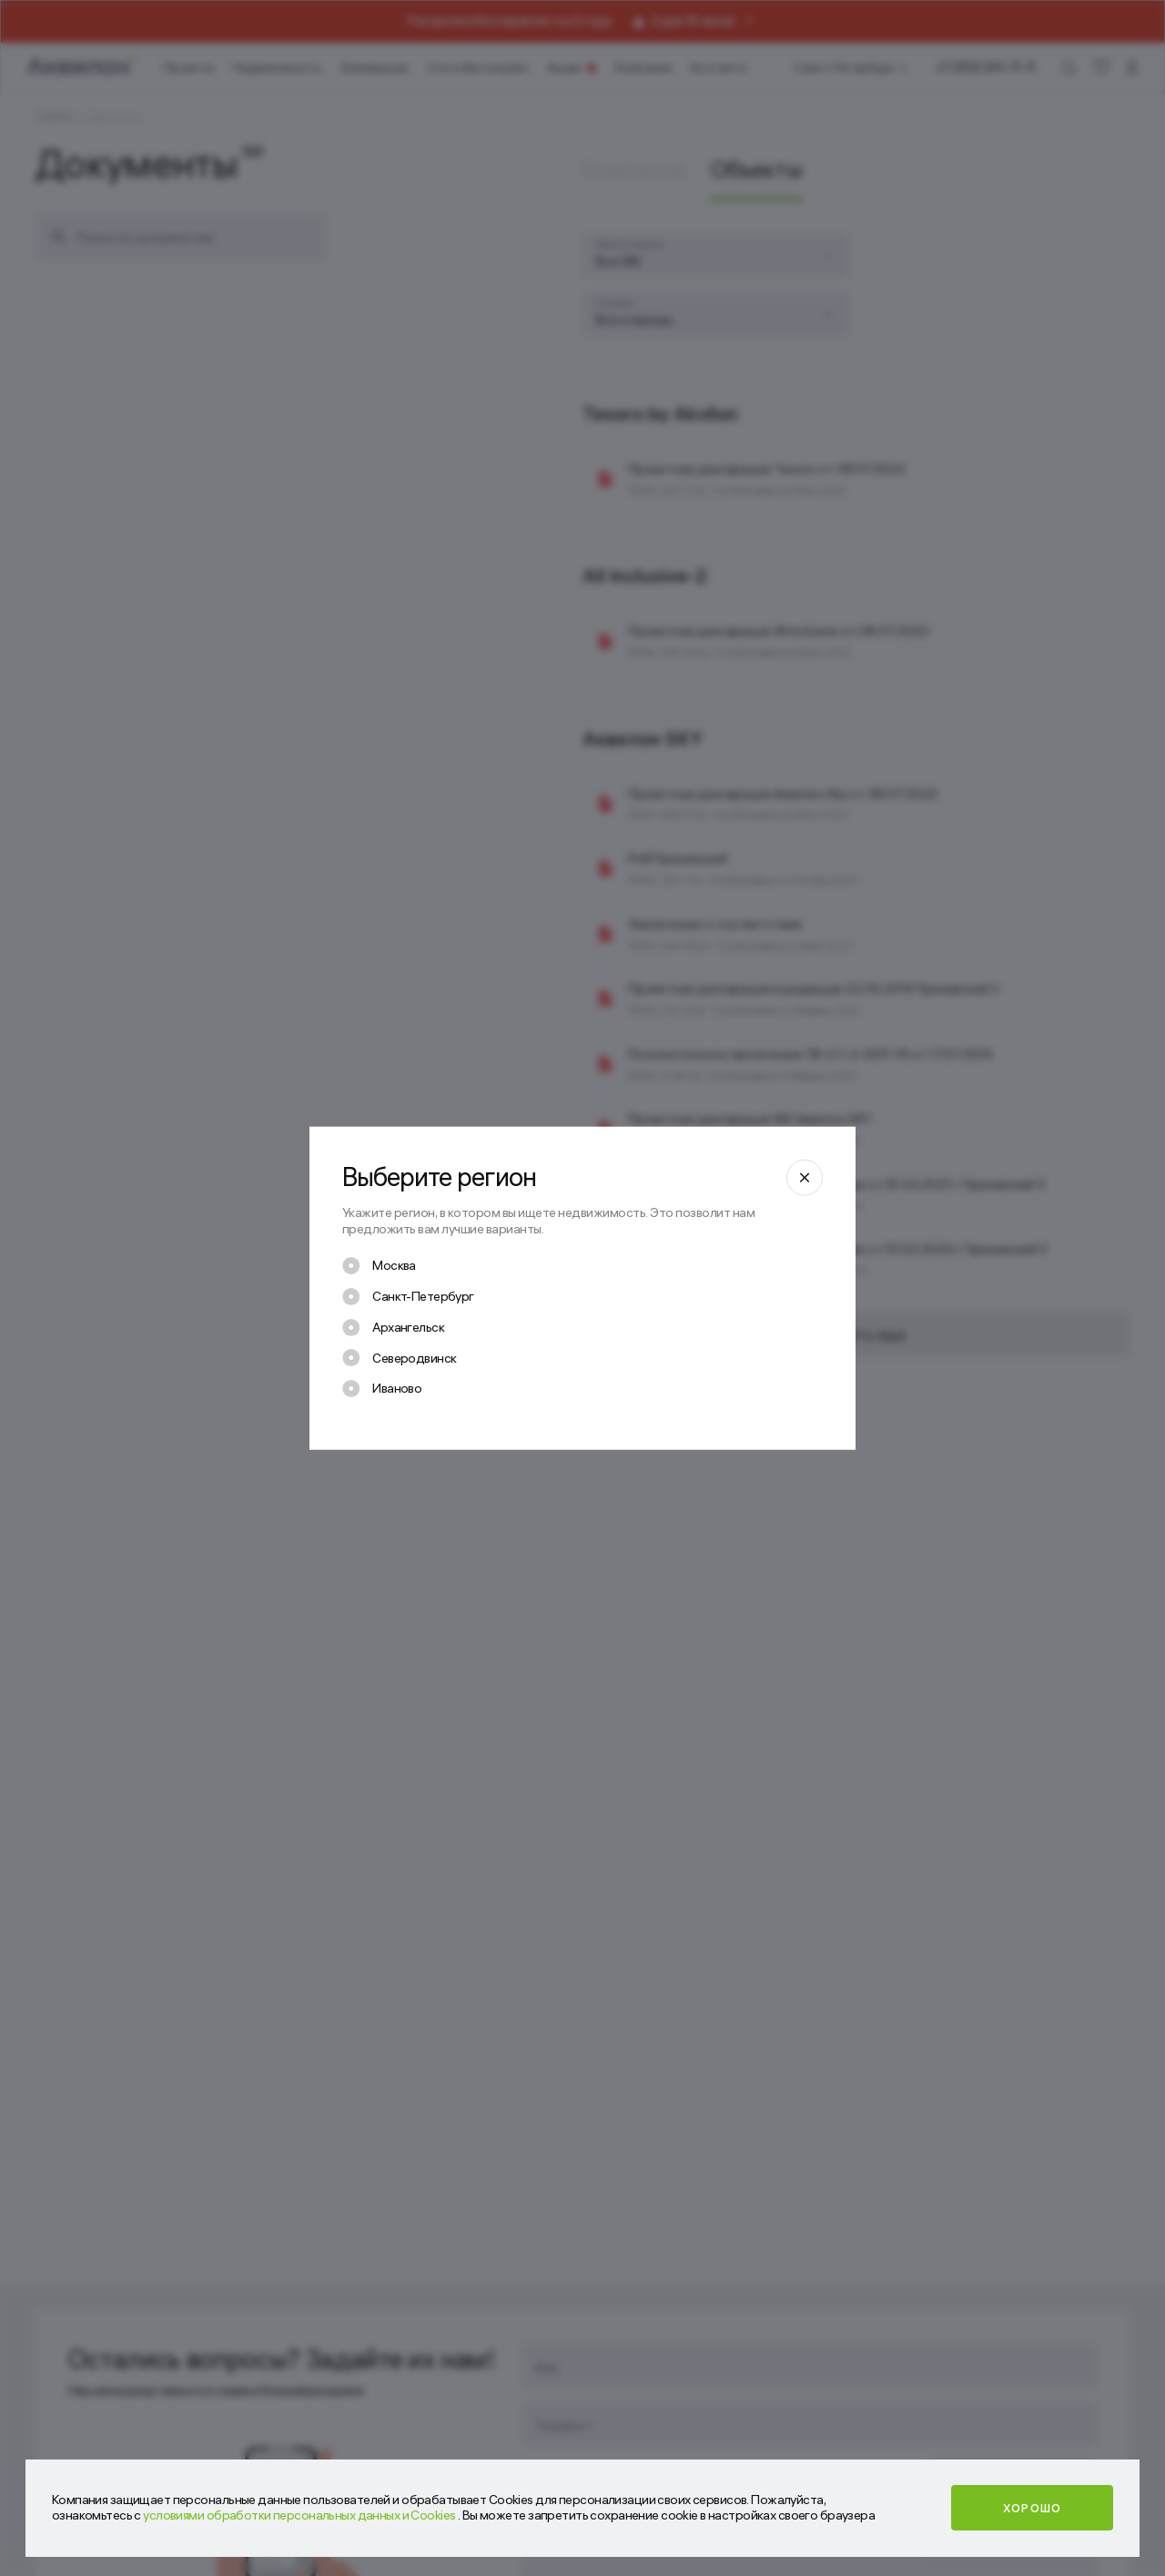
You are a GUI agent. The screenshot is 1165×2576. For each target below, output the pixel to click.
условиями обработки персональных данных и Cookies (300, 2515)
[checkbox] (379, 1266)
